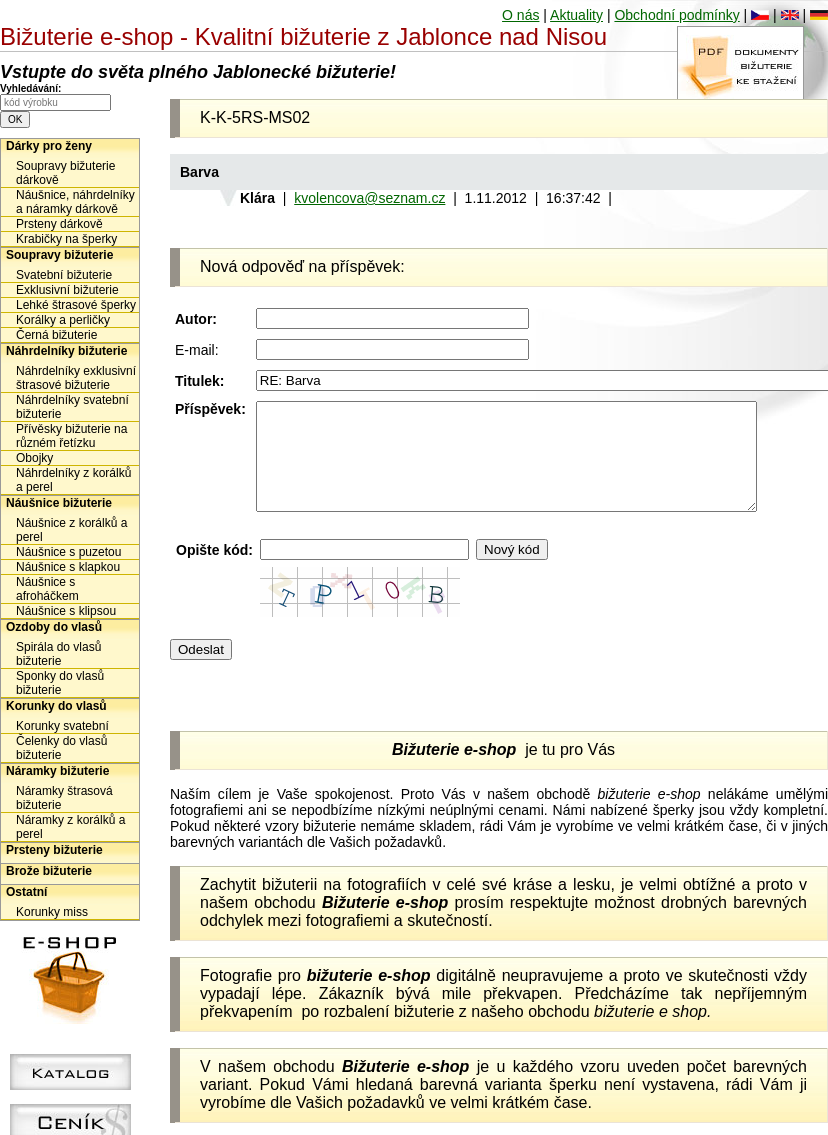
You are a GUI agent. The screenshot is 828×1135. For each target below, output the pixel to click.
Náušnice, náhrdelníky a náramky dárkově (75, 202)
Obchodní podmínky (676, 15)
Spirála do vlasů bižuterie (58, 654)
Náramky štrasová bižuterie (64, 798)
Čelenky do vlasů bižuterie (61, 748)
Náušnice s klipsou (66, 611)
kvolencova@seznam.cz (369, 198)
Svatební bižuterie (64, 275)
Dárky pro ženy (49, 146)
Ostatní (26, 892)
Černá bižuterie (56, 335)
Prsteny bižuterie (54, 850)
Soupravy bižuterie (59, 255)
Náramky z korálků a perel (70, 827)
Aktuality (576, 15)
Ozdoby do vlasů (54, 627)
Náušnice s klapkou (68, 567)
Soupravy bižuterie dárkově (65, 173)
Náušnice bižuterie (59, 503)
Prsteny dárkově (59, 224)
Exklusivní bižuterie (67, 290)
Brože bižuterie (49, 871)
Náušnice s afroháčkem (47, 589)
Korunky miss (52, 912)
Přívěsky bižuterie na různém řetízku (71, 436)
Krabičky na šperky (66, 239)
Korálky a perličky (63, 320)
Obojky (34, 458)
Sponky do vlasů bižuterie (60, 683)
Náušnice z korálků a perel (71, 530)
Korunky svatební (62, 726)
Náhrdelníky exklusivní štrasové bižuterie (76, 378)
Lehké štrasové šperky (76, 305)
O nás (520, 15)
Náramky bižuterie (57, 771)
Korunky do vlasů (56, 706)
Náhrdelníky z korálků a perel (73, 480)
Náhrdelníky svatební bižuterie (72, 407)
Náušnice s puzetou (68, 552)
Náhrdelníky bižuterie (66, 351)
